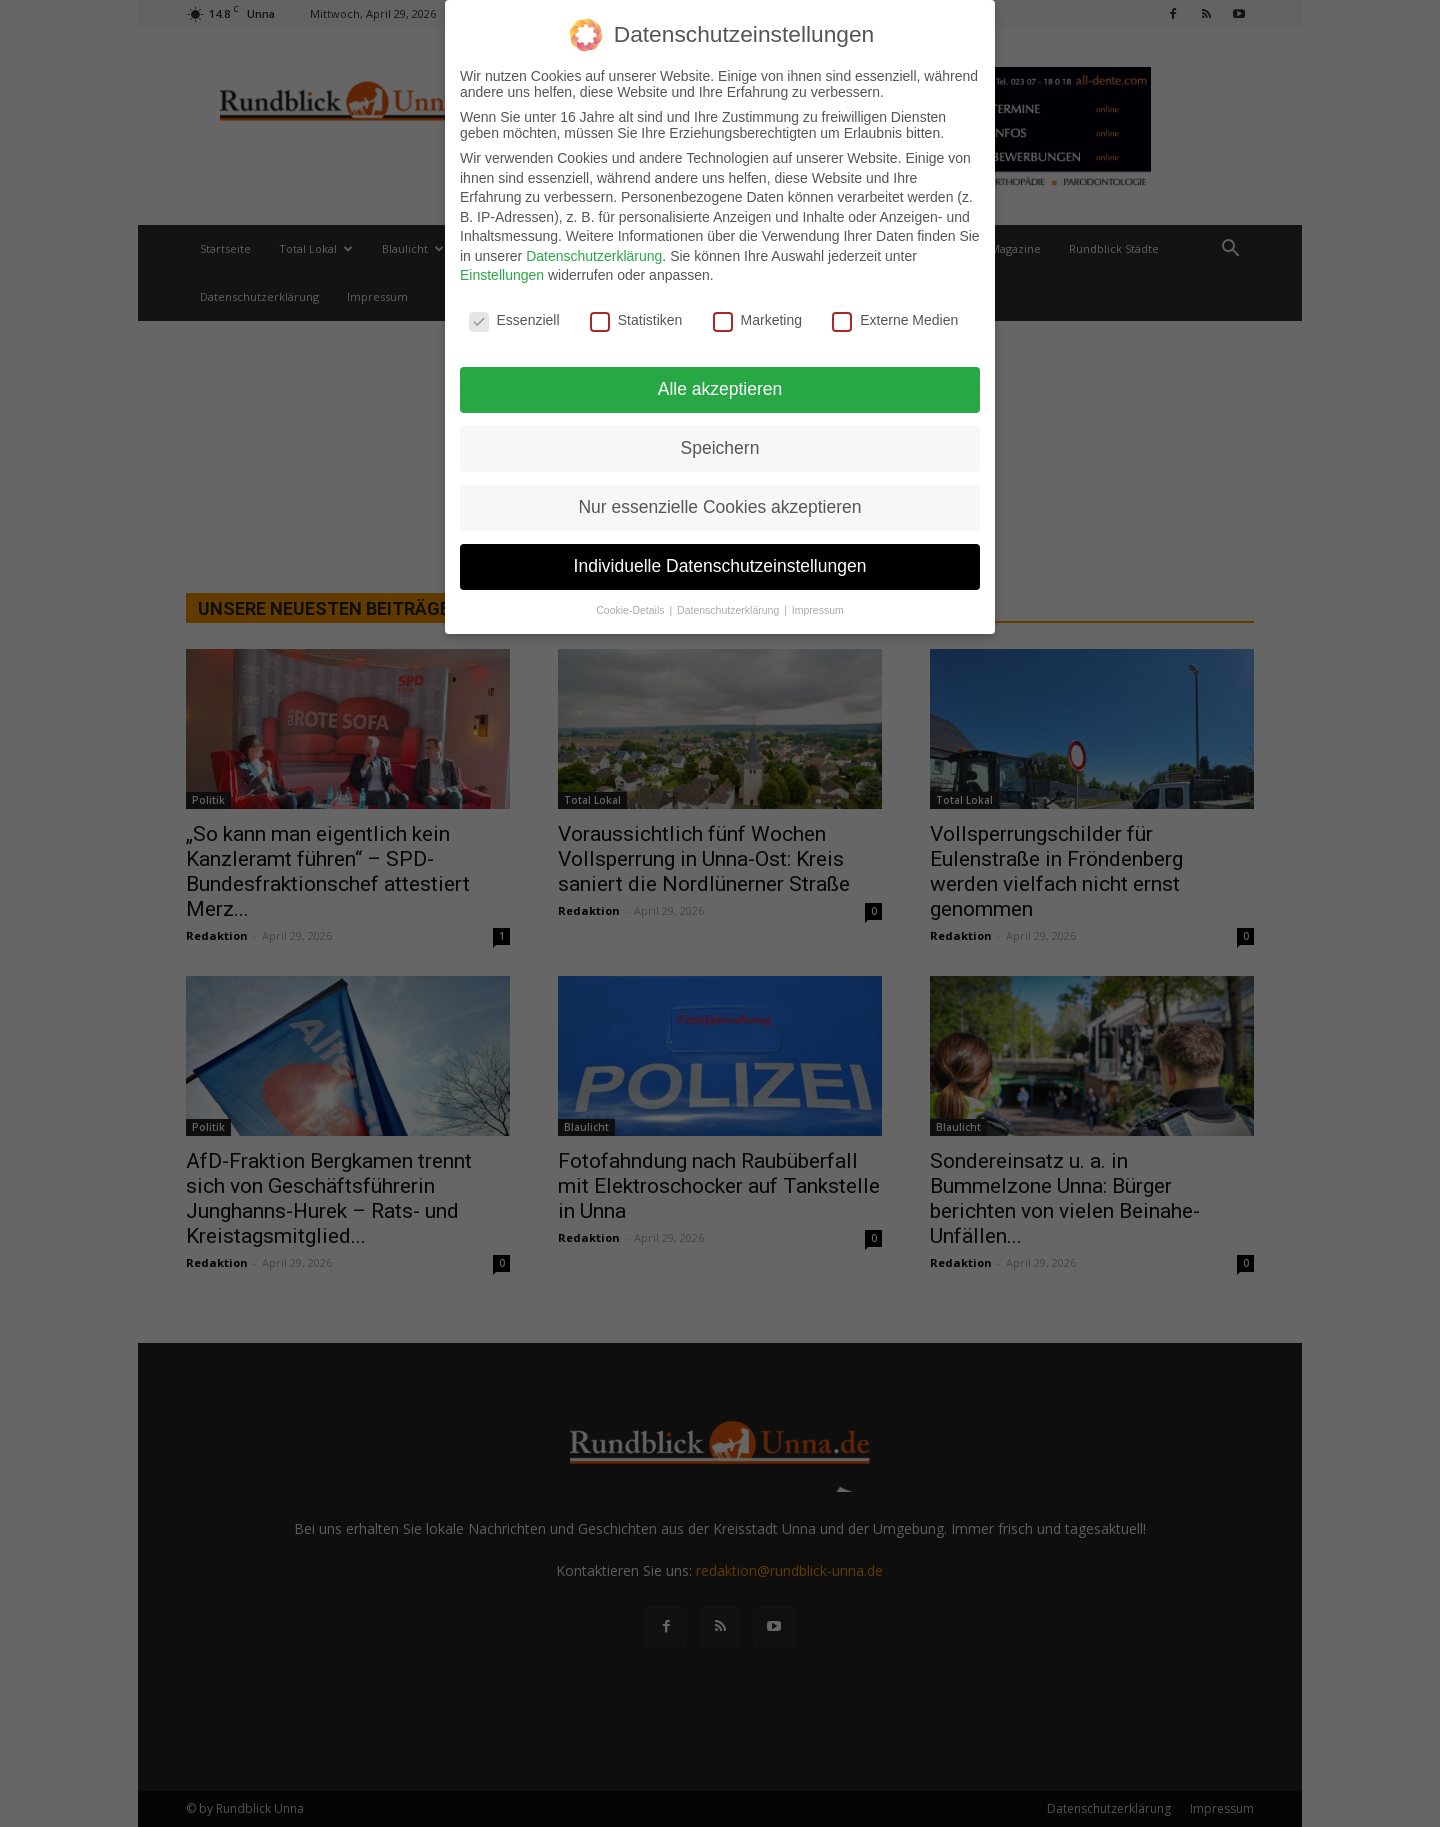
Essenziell (514, 312)
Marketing (757, 312)
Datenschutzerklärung (594, 247)
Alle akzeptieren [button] (720, 381)
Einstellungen (502, 267)
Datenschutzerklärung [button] (729, 601)
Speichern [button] (720, 440)
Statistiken (636, 312)
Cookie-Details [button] (631, 601)
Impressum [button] (818, 601)
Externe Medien (895, 312)
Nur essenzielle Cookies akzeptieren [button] (719, 498)
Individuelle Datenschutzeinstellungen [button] (720, 557)
